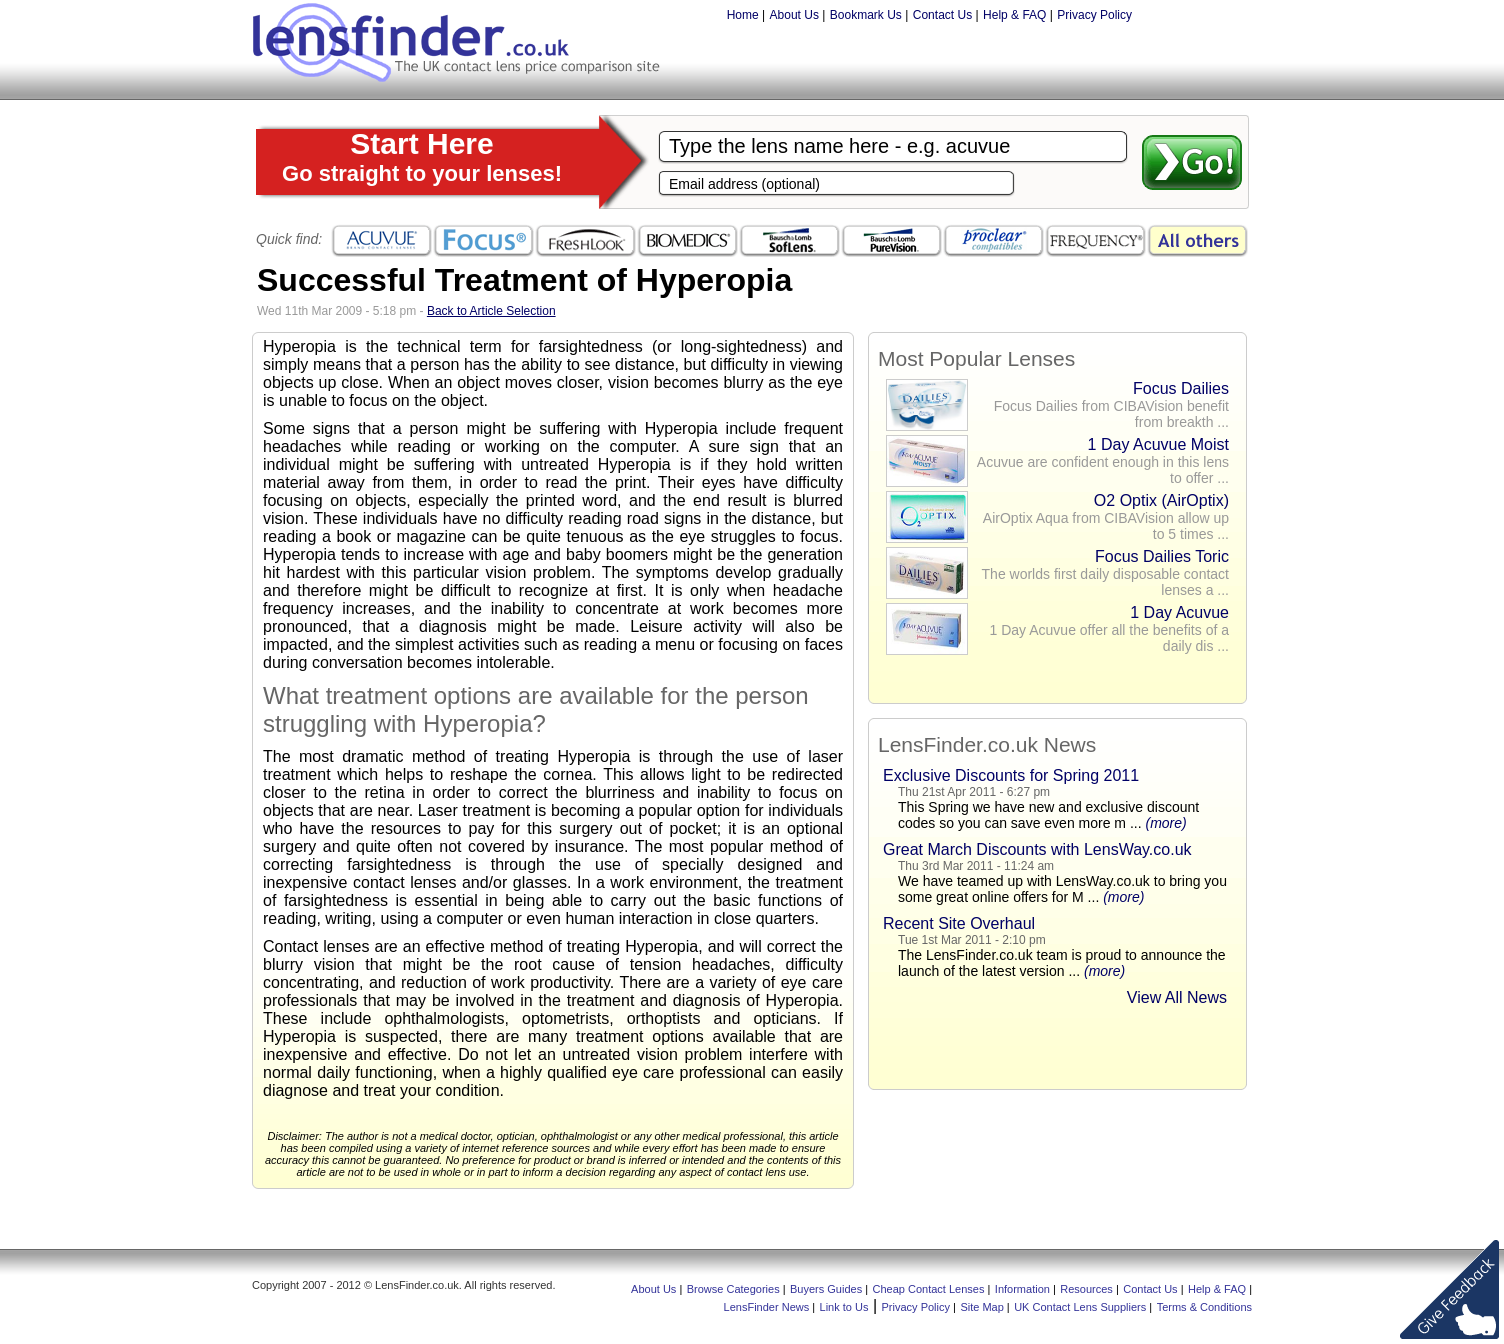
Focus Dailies (1181, 388)
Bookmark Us (866, 15)
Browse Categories (733, 1289)
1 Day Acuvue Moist (1158, 444)
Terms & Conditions (1204, 1307)
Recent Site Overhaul (959, 923)
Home (743, 15)
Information (1022, 1289)
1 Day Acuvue (1179, 612)
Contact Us (942, 15)
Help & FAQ (1014, 15)
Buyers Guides (826, 1289)
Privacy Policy (1094, 15)
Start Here (422, 156)
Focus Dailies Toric (1162, 556)
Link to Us (844, 1307)
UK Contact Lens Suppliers (1080, 1307)
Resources (1086, 1289)
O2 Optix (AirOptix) (1161, 500)
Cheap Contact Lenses (929, 1289)
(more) (1165, 823)
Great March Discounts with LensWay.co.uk (1037, 849)
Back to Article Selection (491, 311)
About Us (794, 15)
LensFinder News (767, 1307)
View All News (1177, 997)
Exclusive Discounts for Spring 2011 (1011, 775)
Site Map (981, 1307)
